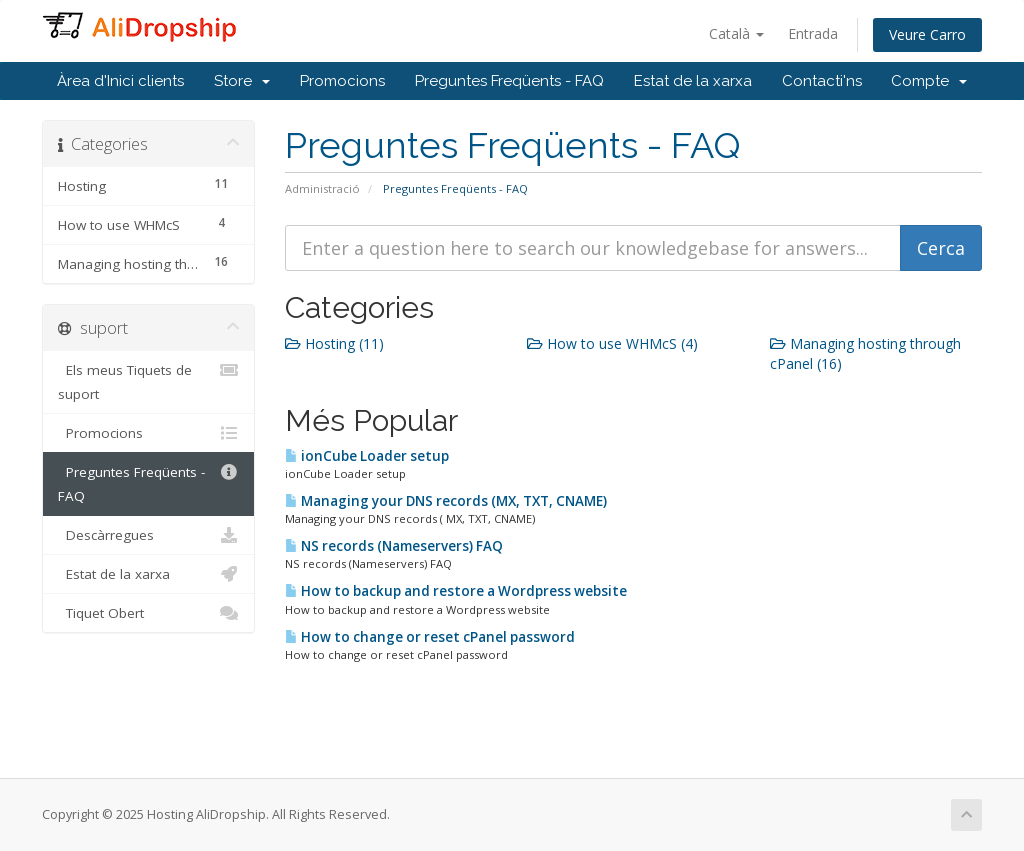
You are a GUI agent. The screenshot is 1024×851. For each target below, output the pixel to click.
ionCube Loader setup (367, 456)
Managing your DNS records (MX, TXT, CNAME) (446, 501)
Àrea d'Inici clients (120, 81)
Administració (322, 188)
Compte (929, 81)
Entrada (813, 33)
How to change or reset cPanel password (430, 637)
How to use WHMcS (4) (612, 343)
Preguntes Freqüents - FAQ (509, 81)
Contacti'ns (822, 81)
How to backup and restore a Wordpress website (456, 591)
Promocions (342, 81)
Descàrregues (148, 535)
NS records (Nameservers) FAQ (394, 546)
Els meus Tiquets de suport (148, 380)
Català (736, 33)
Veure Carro (927, 34)
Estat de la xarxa (693, 81)
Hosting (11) (334, 343)
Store (242, 81)
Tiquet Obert (148, 613)
